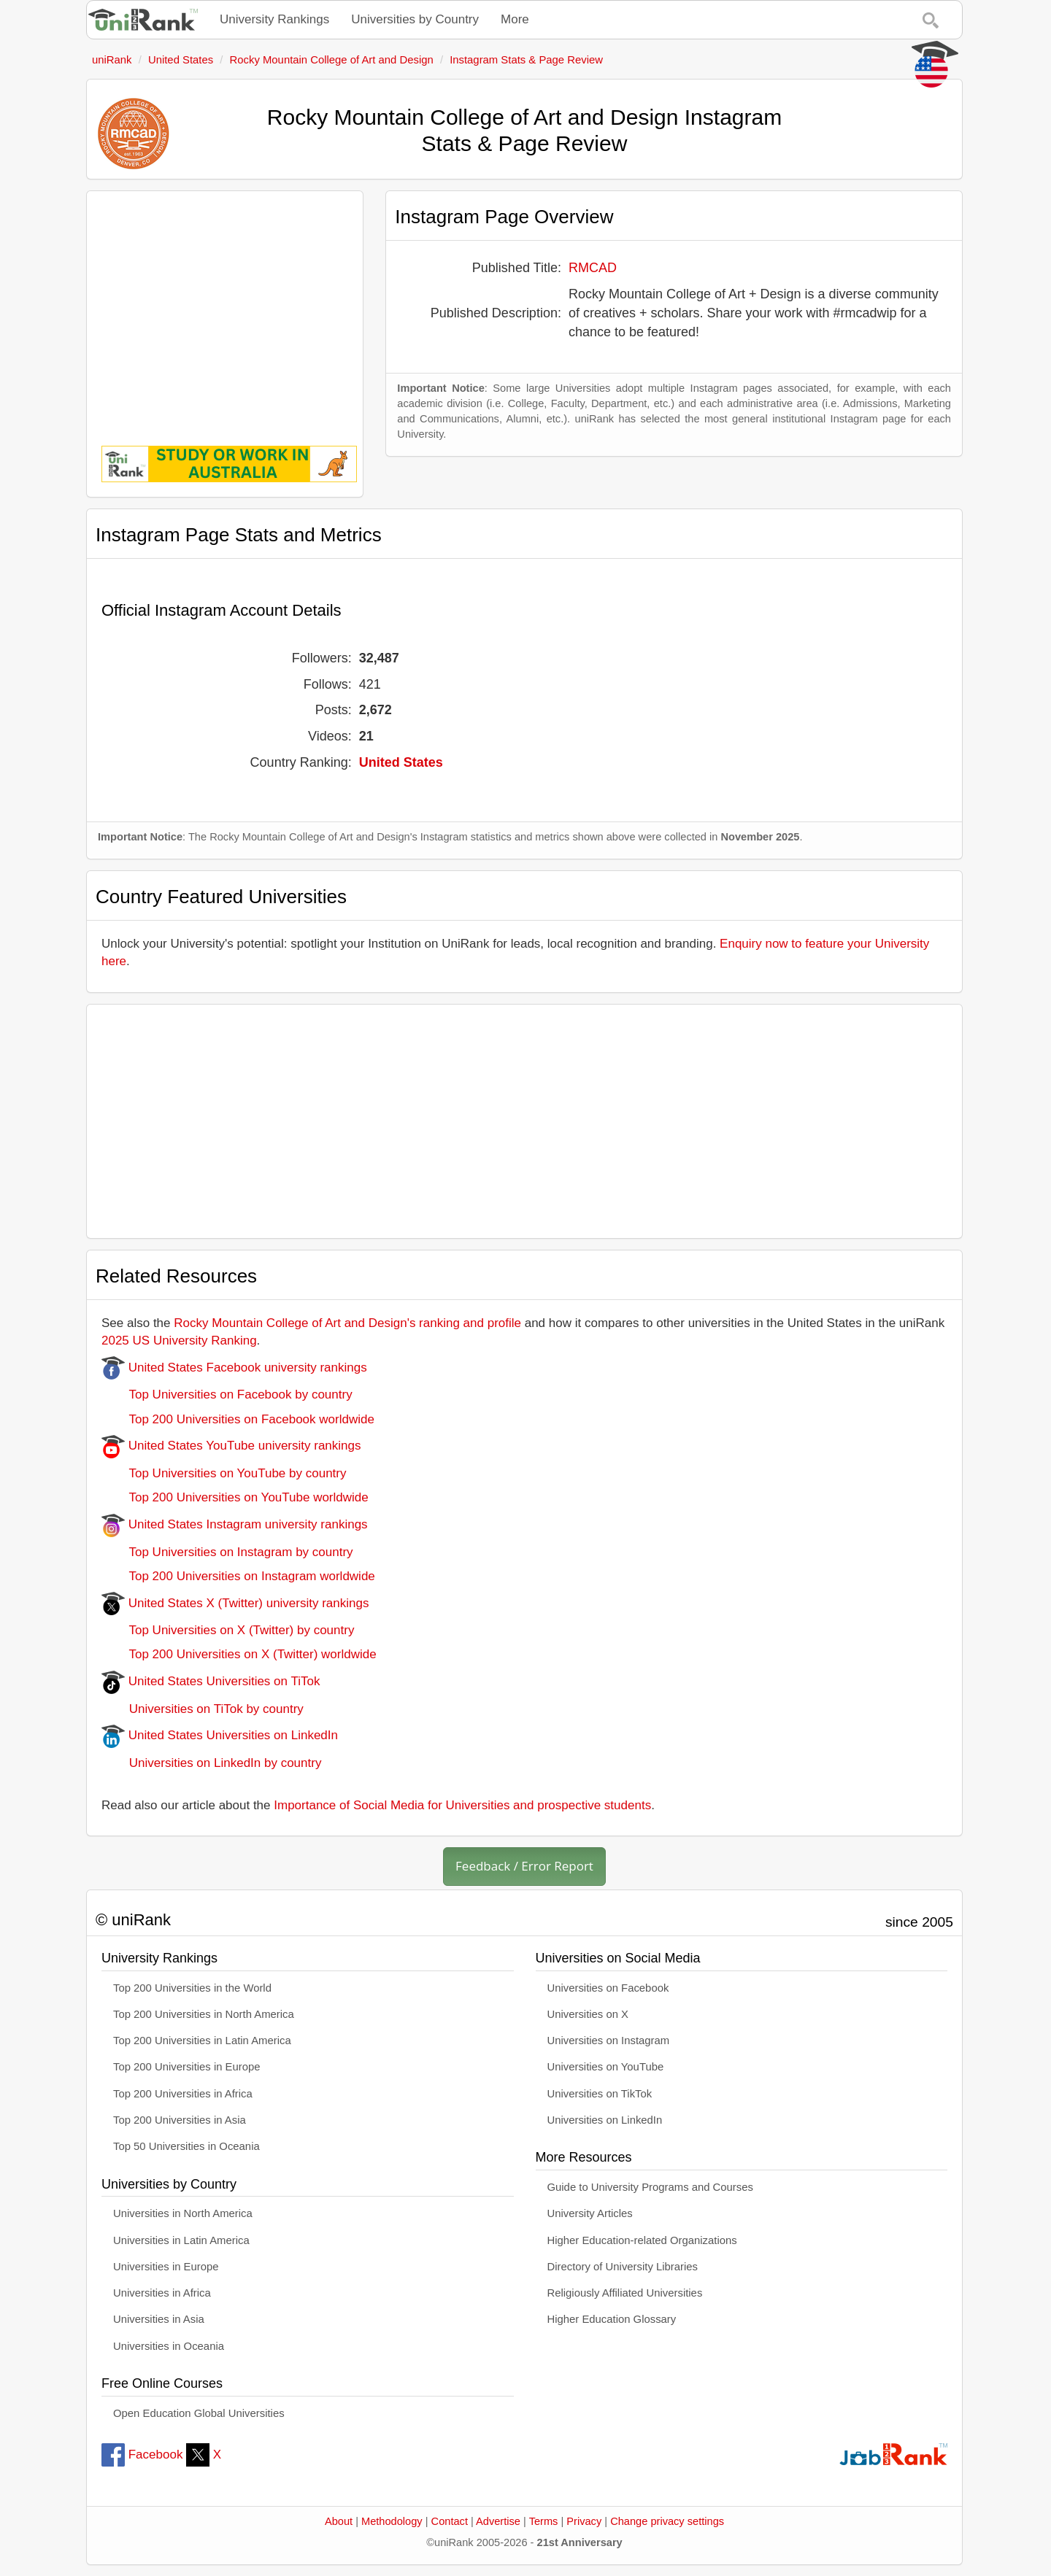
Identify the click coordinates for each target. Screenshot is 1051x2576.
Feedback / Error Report (524, 1865)
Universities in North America (183, 2213)
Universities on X (588, 2014)
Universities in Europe (166, 2267)
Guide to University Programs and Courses (650, 2187)
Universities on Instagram (608, 2040)
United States (401, 762)
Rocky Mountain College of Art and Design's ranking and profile (347, 1323)
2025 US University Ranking (179, 1340)
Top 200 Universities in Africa (183, 2094)
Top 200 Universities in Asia (179, 2120)
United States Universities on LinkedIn (219, 1735)
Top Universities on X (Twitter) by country (227, 1630)
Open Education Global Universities (199, 2413)
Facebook (141, 2454)
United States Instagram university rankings (234, 1524)
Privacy (583, 2521)
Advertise (498, 2521)
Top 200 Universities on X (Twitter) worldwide (239, 1654)
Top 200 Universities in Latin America (202, 2040)
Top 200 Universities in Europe (187, 2067)
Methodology (392, 2521)
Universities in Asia (158, 2319)
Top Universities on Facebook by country (227, 1394)
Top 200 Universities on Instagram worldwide (238, 1576)
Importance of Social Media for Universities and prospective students (462, 1805)
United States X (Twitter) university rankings (235, 1603)
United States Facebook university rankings (234, 1367)
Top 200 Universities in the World (192, 1988)
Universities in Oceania (168, 2346)
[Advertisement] (224, 308)
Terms (543, 2521)
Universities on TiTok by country (202, 1709)
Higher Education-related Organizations (642, 2240)
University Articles (590, 2213)
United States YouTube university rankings (231, 1446)
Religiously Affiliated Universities (625, 2293)
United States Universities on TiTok (210, 1681)
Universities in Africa (162, 2293)
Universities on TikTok (599, 2094)
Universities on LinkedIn (605, 2120)
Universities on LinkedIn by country (211, 1763)
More (515, 19)
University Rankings (274, 19)
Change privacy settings (667, 2521)
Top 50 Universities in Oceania (186, 2146)
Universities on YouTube (605, 2067)
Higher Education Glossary (612, 2319)
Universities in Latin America (181, 2240)
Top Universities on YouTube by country (223, 1473)
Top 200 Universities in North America (203, 2014)
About (339, 2521)
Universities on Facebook (608, 1988)
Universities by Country (415, 19)
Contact (449, 2521)
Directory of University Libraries (622, 2267)
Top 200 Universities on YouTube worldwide (235, 1497)
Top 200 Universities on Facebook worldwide (237, 1419)
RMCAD (593, 267)
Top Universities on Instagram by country (227, 1552)
